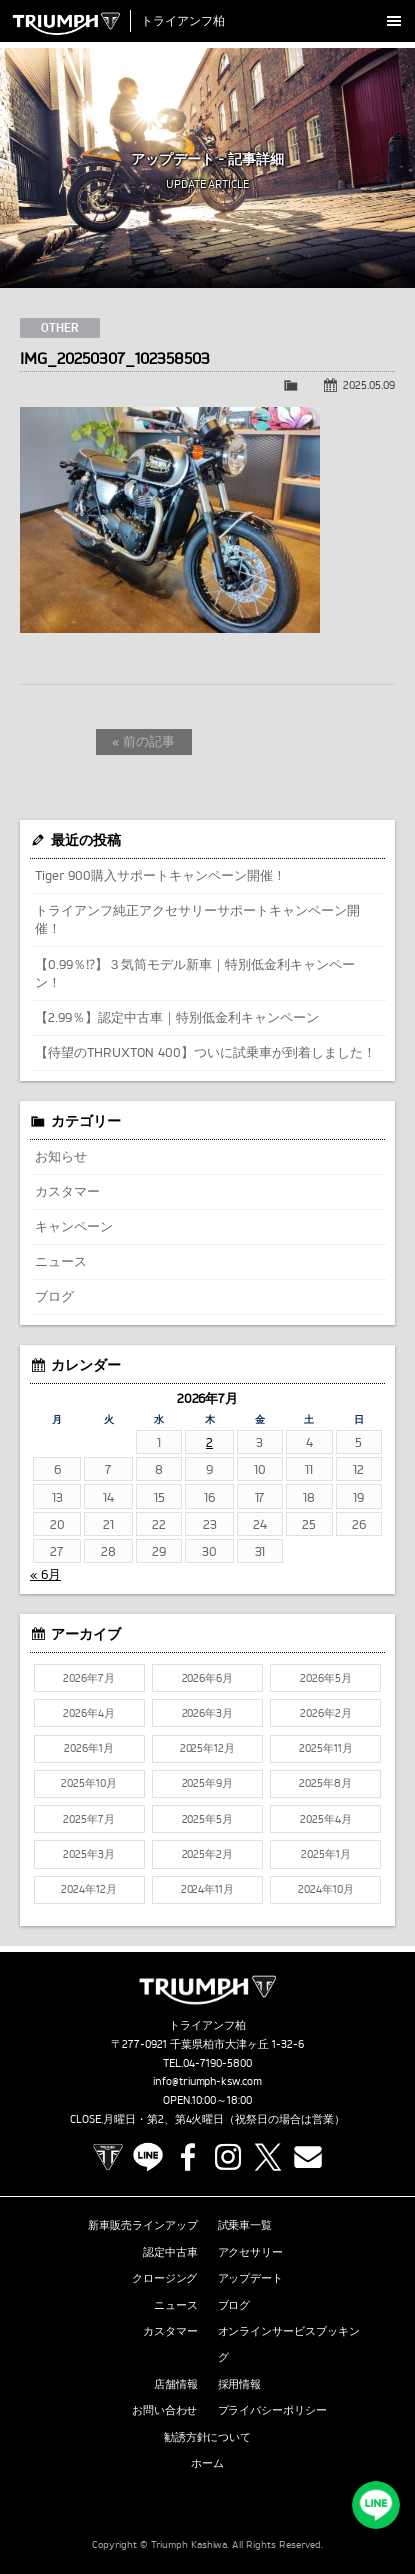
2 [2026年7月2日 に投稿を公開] (209, 1442)
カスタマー (67, 1191)
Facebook (188, 2157)
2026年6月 (208, 1678)
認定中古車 (170, 2252)
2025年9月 (208, 1783)
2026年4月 (89, 1713)
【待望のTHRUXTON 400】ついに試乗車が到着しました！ (205, 1052)
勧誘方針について (208, 2437)
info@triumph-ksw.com (208, 2081)
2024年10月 (326, 1889)
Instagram (228, 2157)
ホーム (207, 2463)
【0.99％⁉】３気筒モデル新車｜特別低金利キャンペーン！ (195, 973)
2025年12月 (208, 1748)
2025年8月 (325, 1783)
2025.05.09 (369, 385)
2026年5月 (326, 1678)
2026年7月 (89, 1678)
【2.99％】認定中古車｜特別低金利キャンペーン (177, 1017)
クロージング (165, 2278)
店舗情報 (176, 2384)
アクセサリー (251, 2252)
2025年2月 (208, 1854)
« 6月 (45, 1574)
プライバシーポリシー (273, 2410)
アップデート (251, 2278)
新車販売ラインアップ (143, 2225)
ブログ (54, 1296)
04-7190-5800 (217, 2063)
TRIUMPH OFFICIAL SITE (108, 2157)
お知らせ (61, 1156)
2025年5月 (208, 1819)
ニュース (61, 1261)
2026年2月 (326, 1713)
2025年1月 (326, 1854)
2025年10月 (89, 1783)
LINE (148, 2157)
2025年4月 (326, 1819)
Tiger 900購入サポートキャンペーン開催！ (160, 875)
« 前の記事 (143, 741)
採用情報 (240, 2384)
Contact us (308, 2157)
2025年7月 (89, 1819)
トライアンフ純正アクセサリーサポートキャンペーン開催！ (197, 919)
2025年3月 (89, 1854)
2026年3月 (208, 1713)
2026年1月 (89, 1748)
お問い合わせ (165, 2410)
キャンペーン (74, 1226)
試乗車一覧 (245, 2225)
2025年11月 (326, 1748)
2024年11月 (208, 1889)
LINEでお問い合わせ (376, 2505)
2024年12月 (89, 1889)
